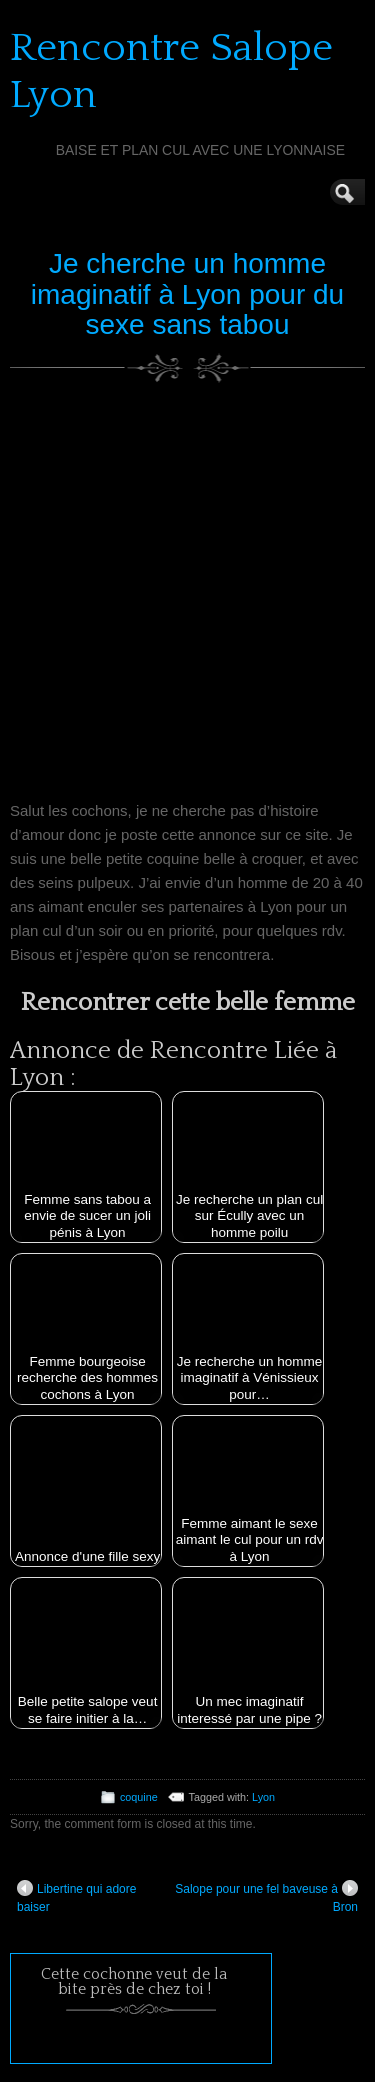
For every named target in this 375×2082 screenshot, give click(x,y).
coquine (139, 1797)
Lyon (263, 1797)
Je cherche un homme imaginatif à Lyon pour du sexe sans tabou (187, 294)
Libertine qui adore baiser (76, 1897)
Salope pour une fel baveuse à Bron (266, 1897)
